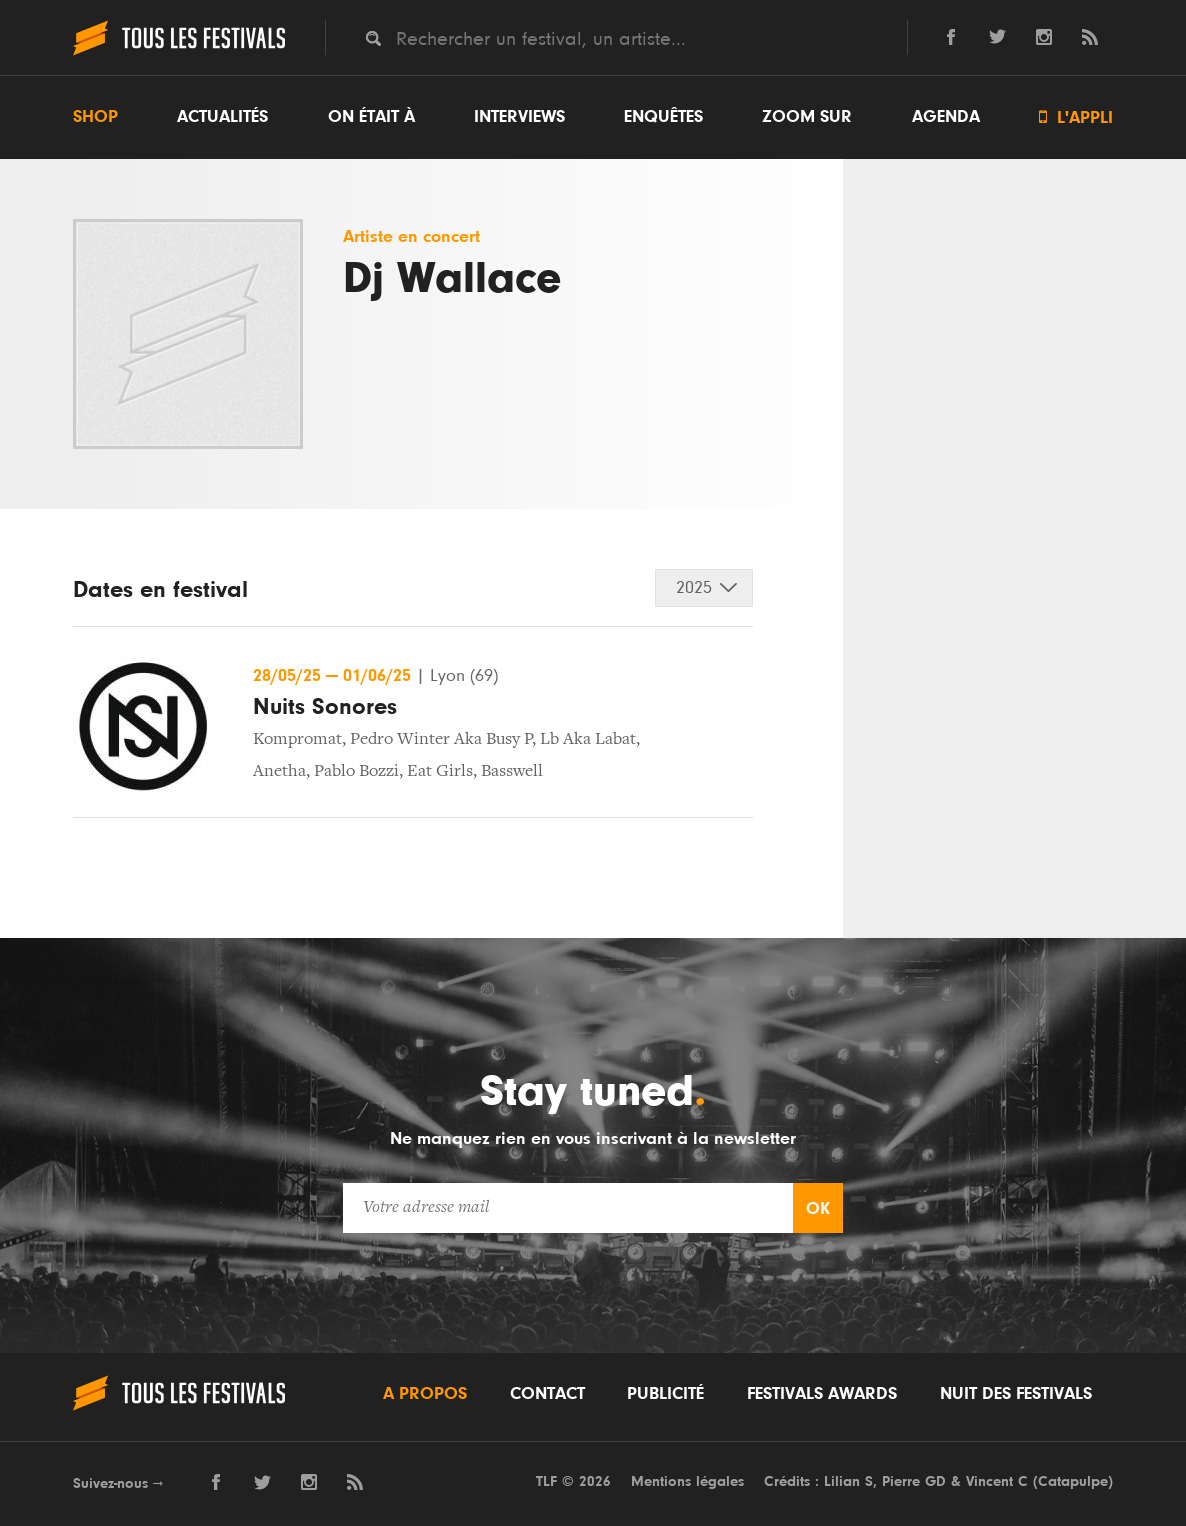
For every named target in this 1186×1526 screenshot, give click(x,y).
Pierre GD (914, 1481)
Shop (95, 117)
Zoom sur (807, 117)
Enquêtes (663, 117)
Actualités (222, 117)
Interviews (519, 117)
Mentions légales (687, 1481)
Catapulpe (1073, 1481)
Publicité (665, 1394)
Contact (547, 1394)
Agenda (946, 117)
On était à (371, 117)
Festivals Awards (822, 1394)
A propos (425, 1394)
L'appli (1076, 117)
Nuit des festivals (1016, 1394)
